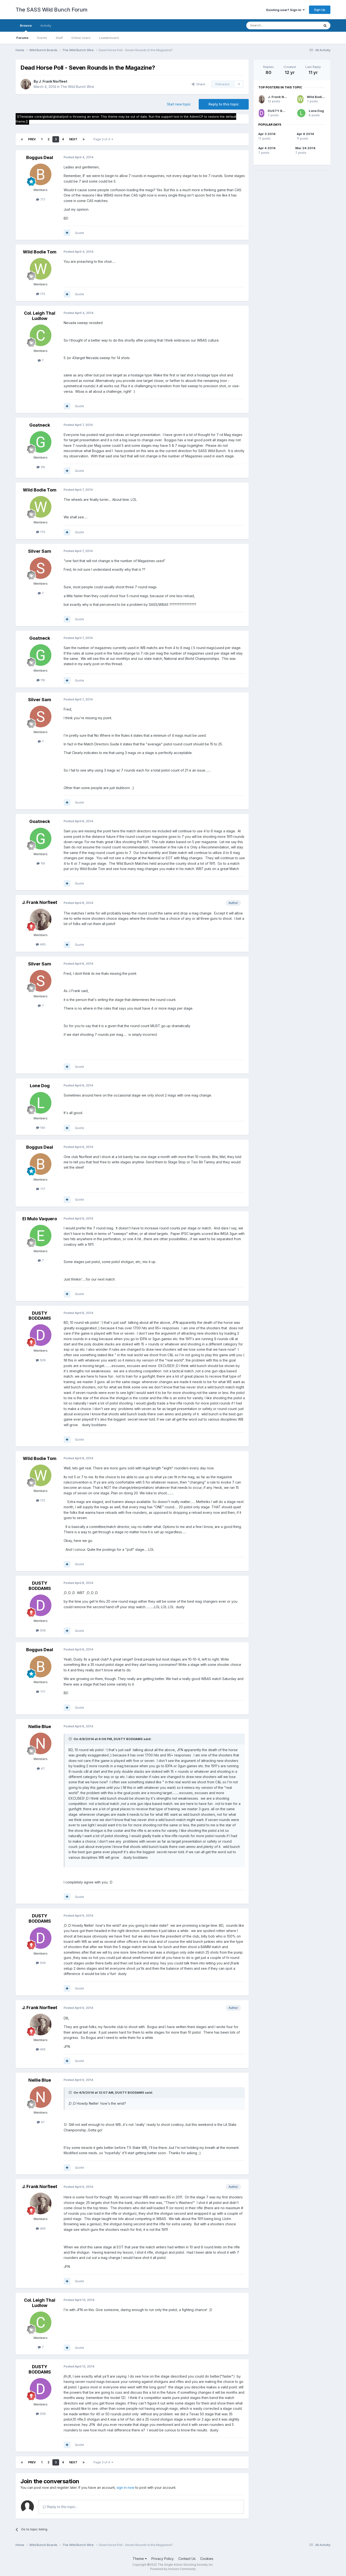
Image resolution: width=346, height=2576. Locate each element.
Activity (45, 25)
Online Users (81, 38)
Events (42, 38)
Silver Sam (39, 551)
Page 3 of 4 (103, 139)
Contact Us (187, 2559)
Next (73, 139)
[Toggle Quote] (70, 1739)
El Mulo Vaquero (39, 1218)
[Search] (270, 25)
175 (40, 294)
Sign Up (319, 10)
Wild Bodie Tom (39, 251)
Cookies (206, 2559)
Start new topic (179, 104)
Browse (26, 28)
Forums (22, 38)
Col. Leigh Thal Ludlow (39, 316)
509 (41, 1360)
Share (198, 84)
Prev (32, 139)
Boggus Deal (39, 157)
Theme (140, 2559)
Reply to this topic (224, 104)
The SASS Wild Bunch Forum (51, 9)
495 (41, 944)
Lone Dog (40, 1085)
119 (41, 467)
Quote (79, 233)
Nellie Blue (39, 1726)
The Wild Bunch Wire (77, 87)
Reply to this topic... (60, 2507)
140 (40, 1127)
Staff (59, 38)
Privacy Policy (162, 2559)
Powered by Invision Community (173, 2569)
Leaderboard (109, 38)
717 (40, 199)
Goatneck (39, 425)
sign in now (125, 2487)
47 (41, 1768)
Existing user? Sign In (285, 10)
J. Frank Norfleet (53, 81)
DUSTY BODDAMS (40, 1316)
